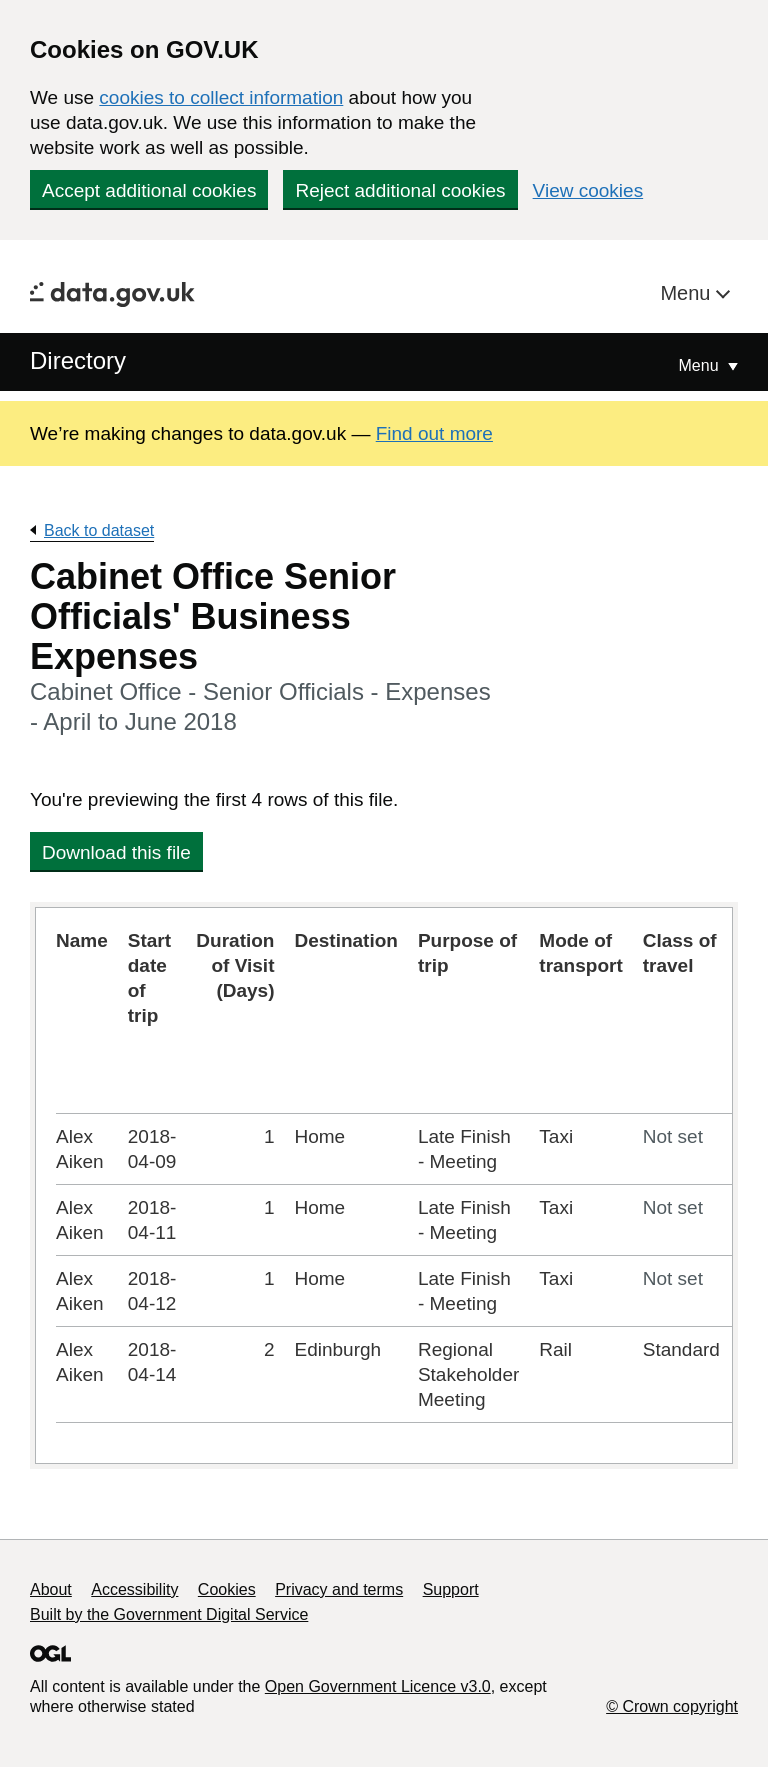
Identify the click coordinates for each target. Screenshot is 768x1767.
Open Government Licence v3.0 (378, 1686)
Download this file (116, 852)
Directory (78, 360)
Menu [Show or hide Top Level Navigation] (701, 365)
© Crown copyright (672, 1706)
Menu (688, 293)
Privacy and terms (339, 1589)
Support (451, 1589)
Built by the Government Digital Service (169, 1614)
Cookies (227, 1589)
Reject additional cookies (400, 190)
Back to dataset (99, 530)
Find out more (434, 433)
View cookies (588, 190)
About (51, 1589)
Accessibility (134, 1589)
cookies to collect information (221, 97)
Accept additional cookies (149, 190)
